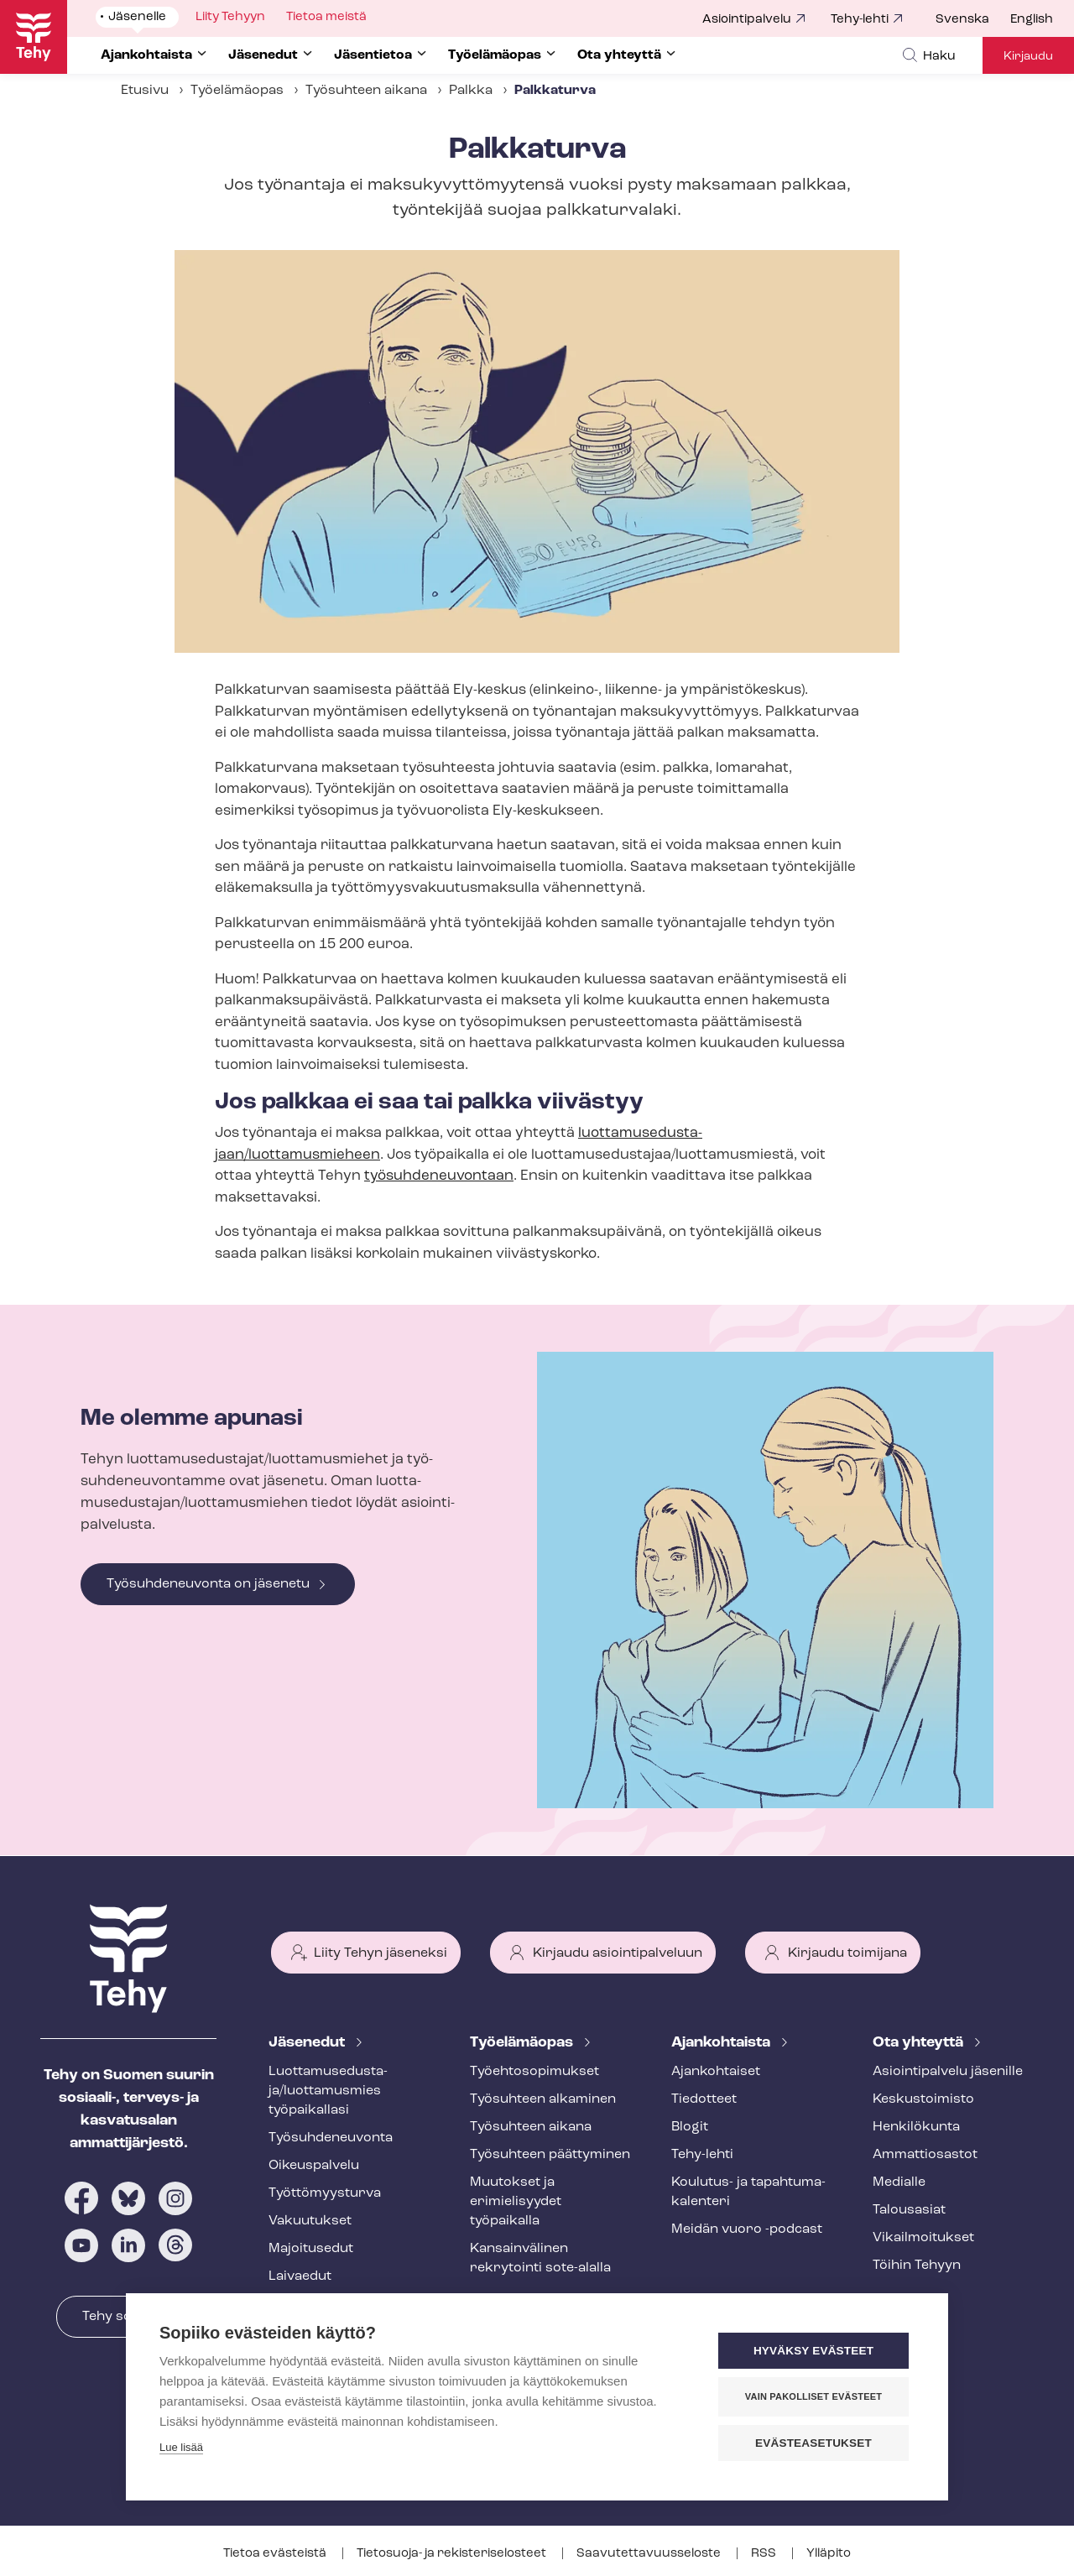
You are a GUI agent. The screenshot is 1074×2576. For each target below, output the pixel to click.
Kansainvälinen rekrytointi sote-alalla (540, 2258)
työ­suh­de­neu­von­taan (439, 1176)
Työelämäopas (237, 90)
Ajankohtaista (722, 2043)
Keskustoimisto (923, 2099)
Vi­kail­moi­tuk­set (923, 2238)
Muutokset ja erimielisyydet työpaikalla (515, 2202)
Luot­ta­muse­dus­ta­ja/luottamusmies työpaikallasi (328, 2091)
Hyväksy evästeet (813, 2350)
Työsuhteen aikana (366, 90)
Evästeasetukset (813, 2443)
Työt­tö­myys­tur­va (324, 2193)
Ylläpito (828, 2553)
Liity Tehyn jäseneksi (380, 1953)
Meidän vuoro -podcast (746, 2229)
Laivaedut (299, 2276)
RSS (765, 2553)
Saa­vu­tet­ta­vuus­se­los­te (649, 2553)
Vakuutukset (310, 2221)
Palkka (471, 90)
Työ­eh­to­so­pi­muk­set (534, 2071)
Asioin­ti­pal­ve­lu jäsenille (948, 2071)
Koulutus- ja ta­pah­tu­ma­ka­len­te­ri (748, 2192)
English (1031, 19)
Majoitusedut (310, 2248)
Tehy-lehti (860, 19)
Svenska (962, 19)
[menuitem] (973, 20)
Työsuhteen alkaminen (543, 2099)
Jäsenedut (308, 2043)
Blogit (689, 2127)
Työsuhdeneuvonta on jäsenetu (208, 1584)
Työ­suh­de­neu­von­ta (330, 2138)
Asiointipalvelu (746, 19)
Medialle (899, 2182)
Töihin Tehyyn (917, 2265)
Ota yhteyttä (920, 2043)
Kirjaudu (1028, 56)
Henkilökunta (916, 2127)
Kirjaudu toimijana (847, 1953)
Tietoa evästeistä (276, 2553)
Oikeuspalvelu (313, 2165)
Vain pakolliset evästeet (813, 2396)
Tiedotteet (704, 2099)
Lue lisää (181, 2447)
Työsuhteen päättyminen (550, 2154)
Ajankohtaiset (715, 2071)
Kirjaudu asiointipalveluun (617, 1953)
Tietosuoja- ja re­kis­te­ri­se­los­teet (453, 2553)
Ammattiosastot (925, 2154)
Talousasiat (909, 2210)
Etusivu (145, 90)
